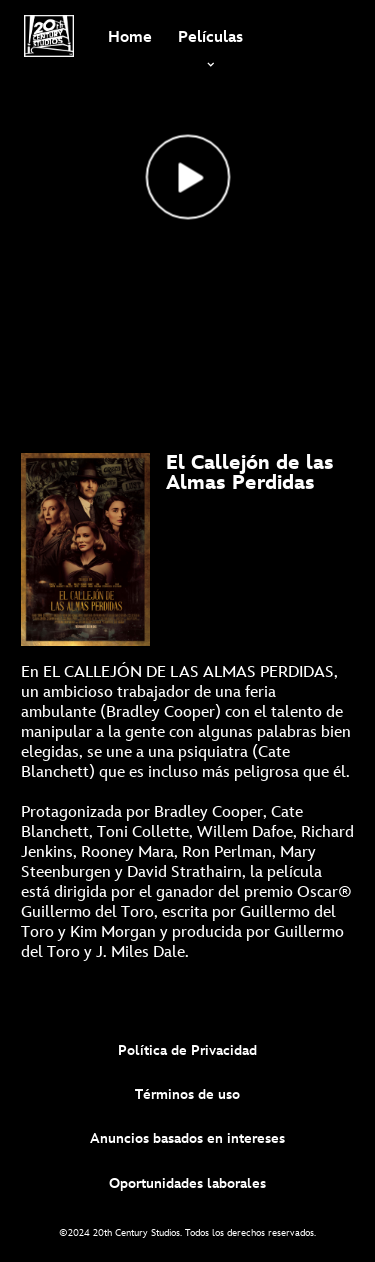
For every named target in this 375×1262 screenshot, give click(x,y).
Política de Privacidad (187, 1050)
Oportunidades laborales (187, 1183)
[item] (210, 36)
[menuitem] (129, 36)
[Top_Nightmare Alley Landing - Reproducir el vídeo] (187, 177)
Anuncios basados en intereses (187, 1138)
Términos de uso (187, 1094)
